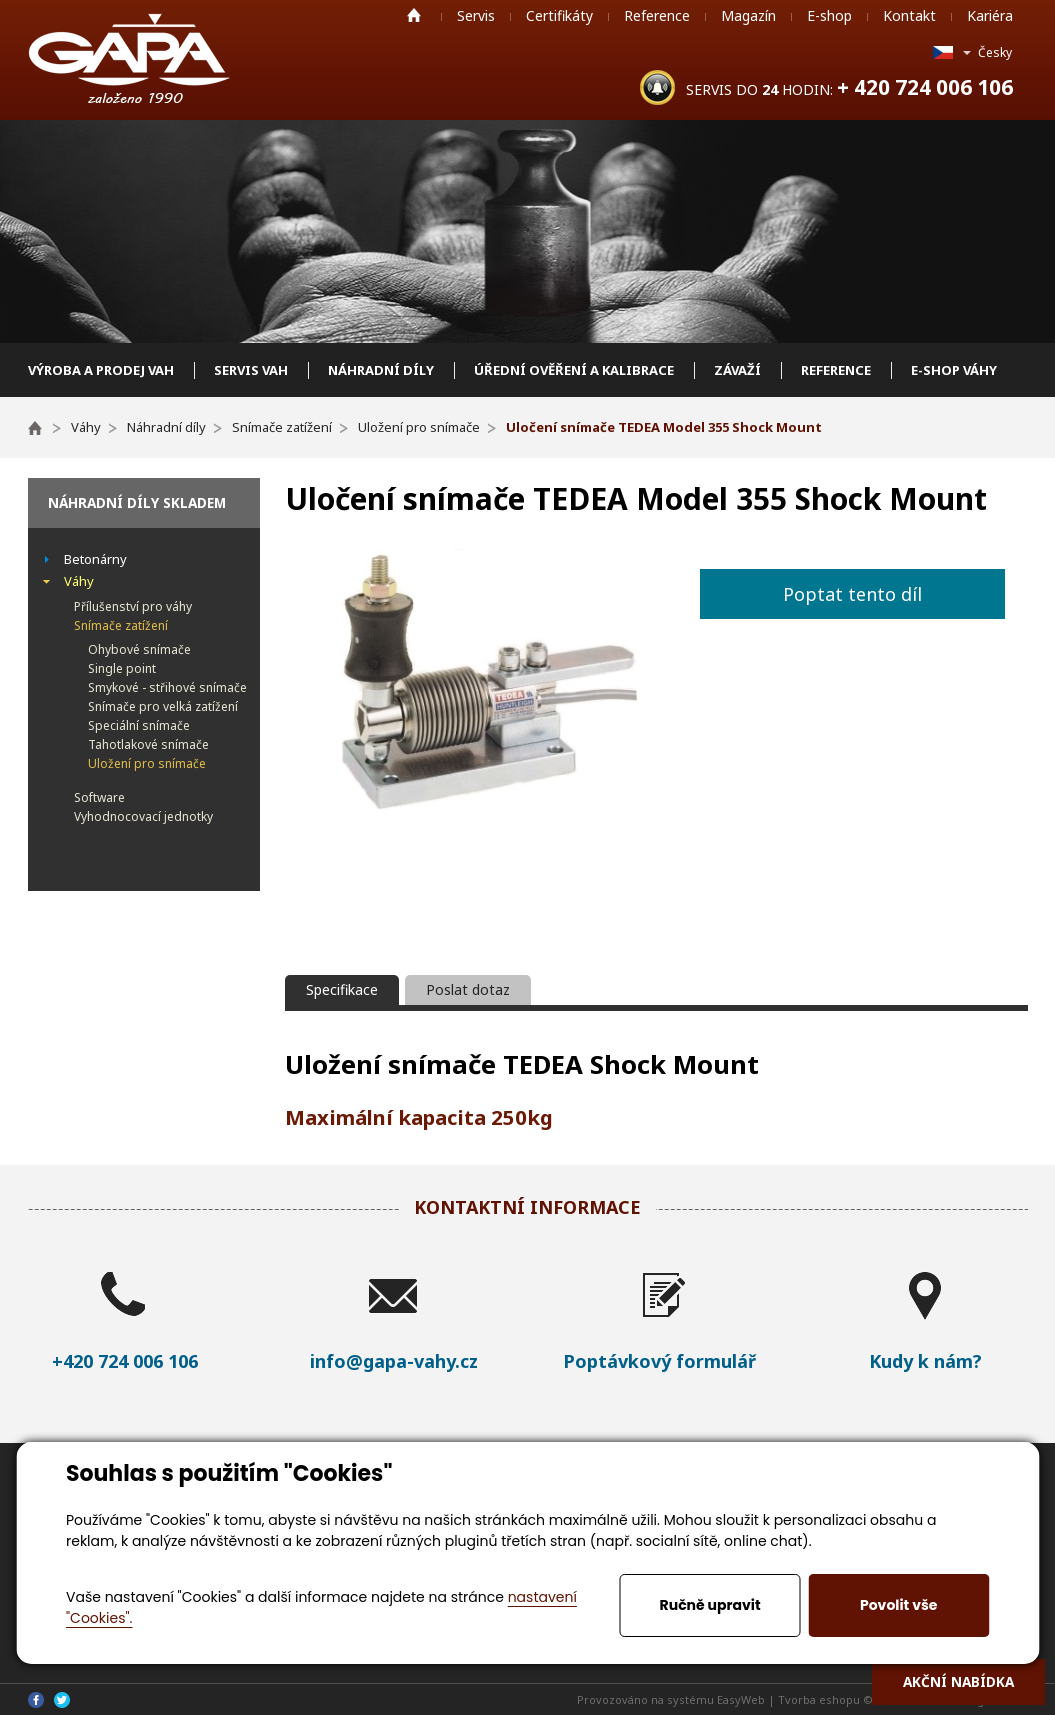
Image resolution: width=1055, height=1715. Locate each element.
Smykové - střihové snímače (167, 687)
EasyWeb (741, 1699)
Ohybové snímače (139, 649)
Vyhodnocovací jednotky (143, 816)
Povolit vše (898, 1605)
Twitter (62, 1700)
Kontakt (909, 15)
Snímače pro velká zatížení (163, 706)
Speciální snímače (139, 725)
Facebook (36, 1700)
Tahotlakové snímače (148, 744)
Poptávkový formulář (659, 1361)
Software (99, 797)
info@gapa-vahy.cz (394, 1361)
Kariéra (990, 15)
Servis (476, 15)
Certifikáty (559, 15)
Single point (122, 668)
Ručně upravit (710, 1605)
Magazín (748, 15)
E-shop (829, 15)
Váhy (79, 581)
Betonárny (95, 559)
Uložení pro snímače (147, 763)
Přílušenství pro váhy (133, 606)
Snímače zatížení (121, 625)
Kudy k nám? (925, 1361)
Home (414, 15)
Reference (657, 15)
